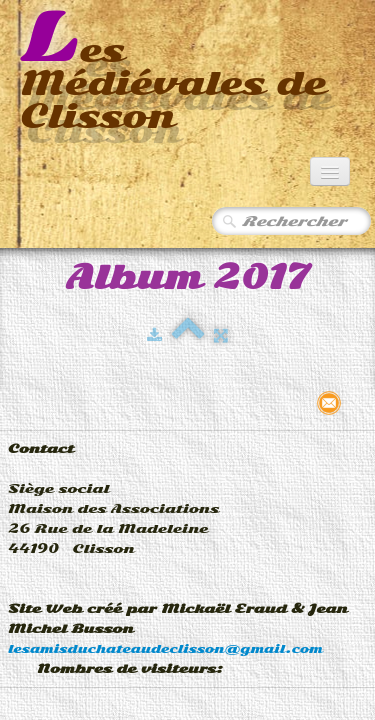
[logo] (187, 72)
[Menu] (330, 171)
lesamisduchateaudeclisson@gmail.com (165, 649)
